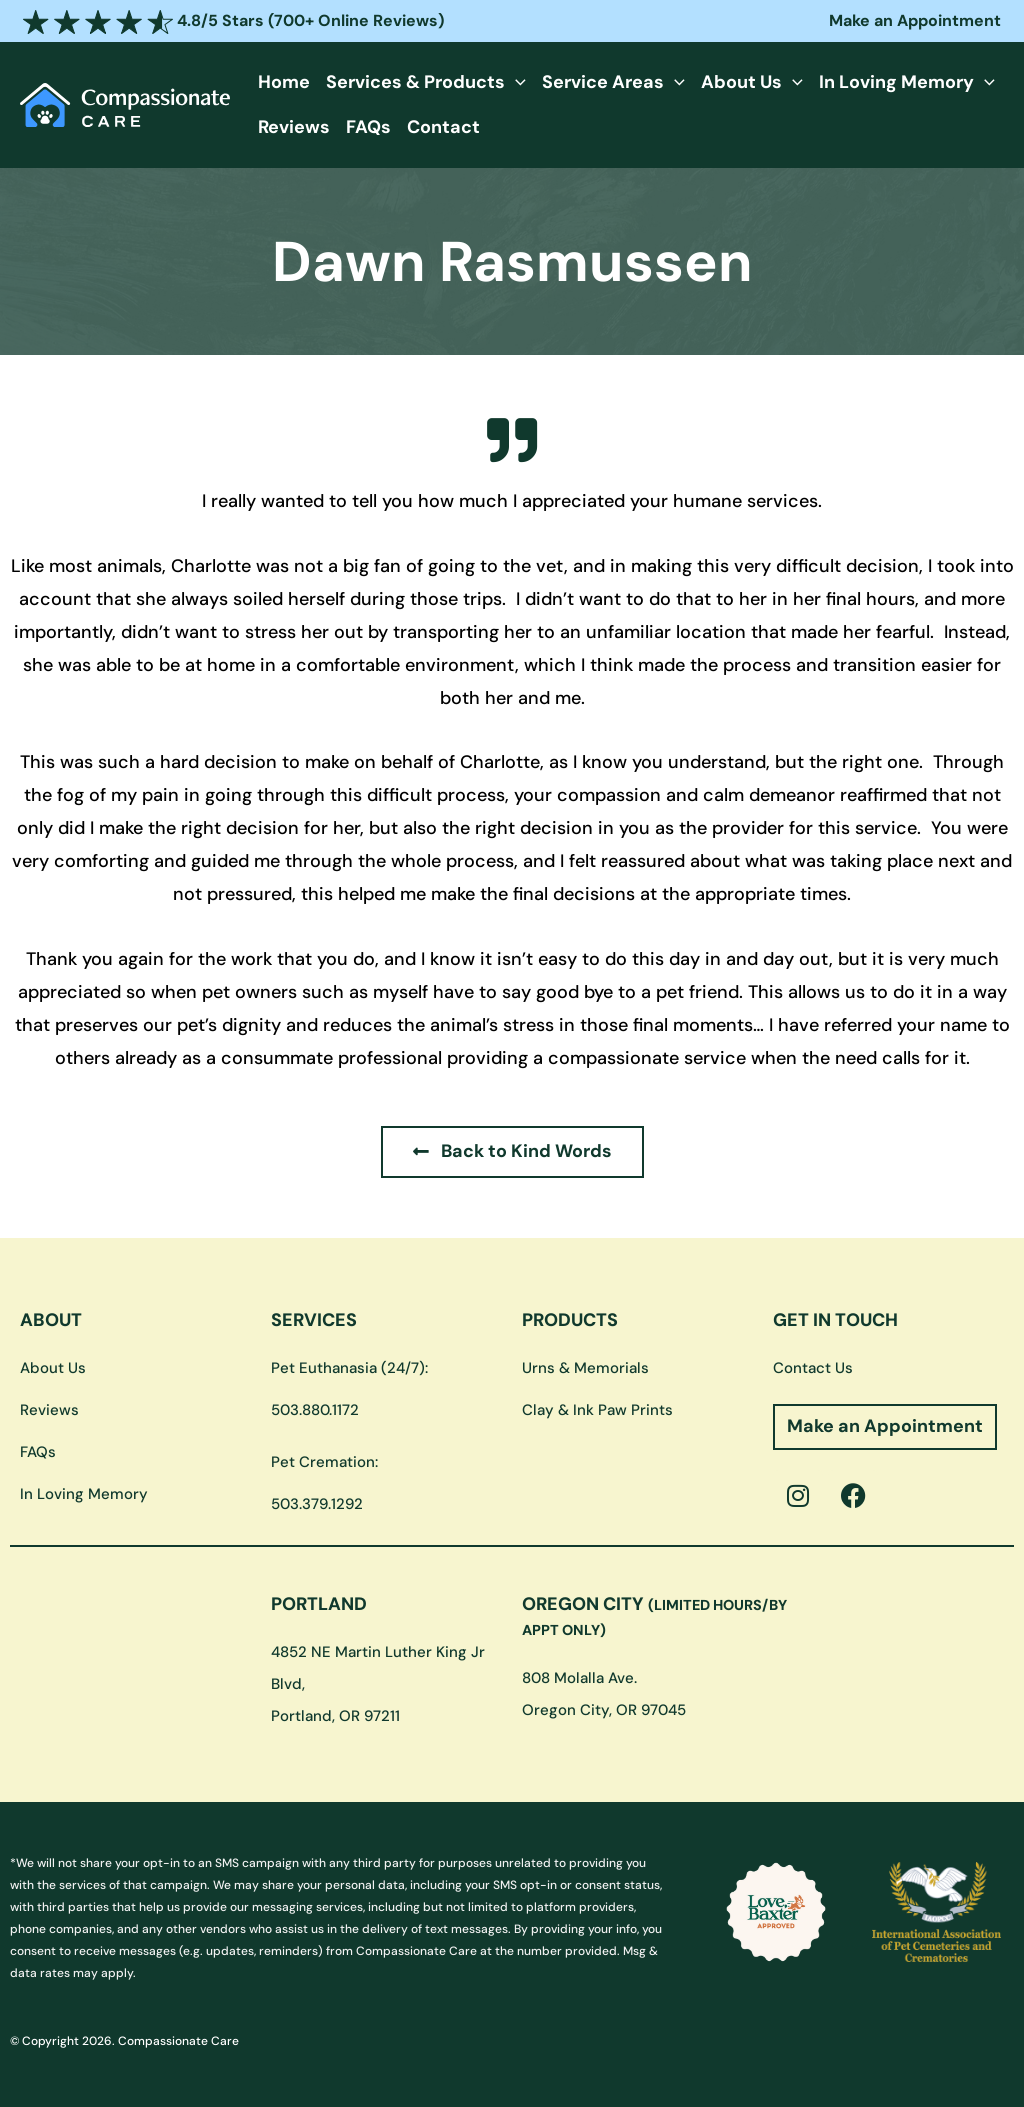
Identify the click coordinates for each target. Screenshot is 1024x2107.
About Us (745, 82)
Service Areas (608, 82)
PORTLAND (319, 1604)
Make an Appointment (915, 20)
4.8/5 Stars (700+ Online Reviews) (233, 20)
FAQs (365, 127)
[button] (512, 82)
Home (283, 82)
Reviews (293, 127)
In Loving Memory (897, 82)
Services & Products (423, 82)
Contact (438, 127)
